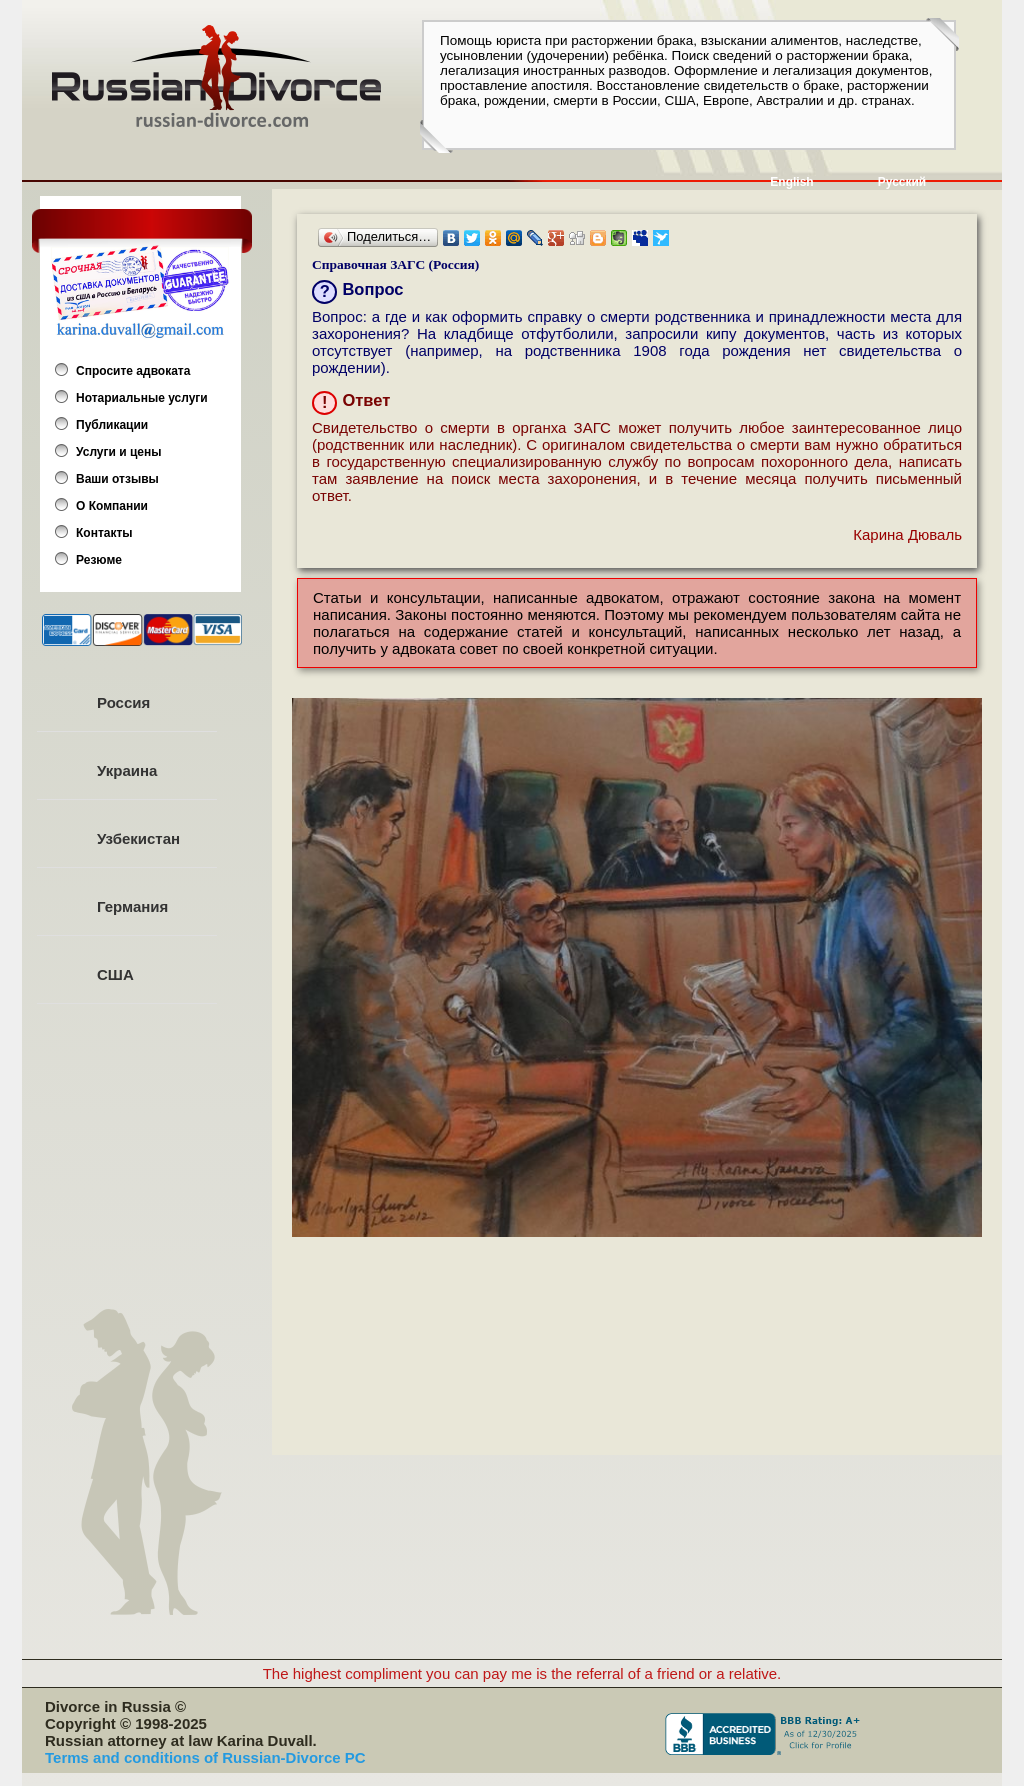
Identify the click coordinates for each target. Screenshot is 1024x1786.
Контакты (104, 533)
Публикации (112, 425)
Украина (127, 770)
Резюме (99, 560)
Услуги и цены (119, 452)
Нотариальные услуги (142, 398)
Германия (132, 906)
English (791, 182)
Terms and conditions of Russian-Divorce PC (205, 1757)
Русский (902, 182)
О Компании (112, 506)
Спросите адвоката (133, 371)
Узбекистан (138, 838)
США (115, 974)
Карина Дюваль (907, 534)
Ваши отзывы (117, 479)
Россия (123, 702)
